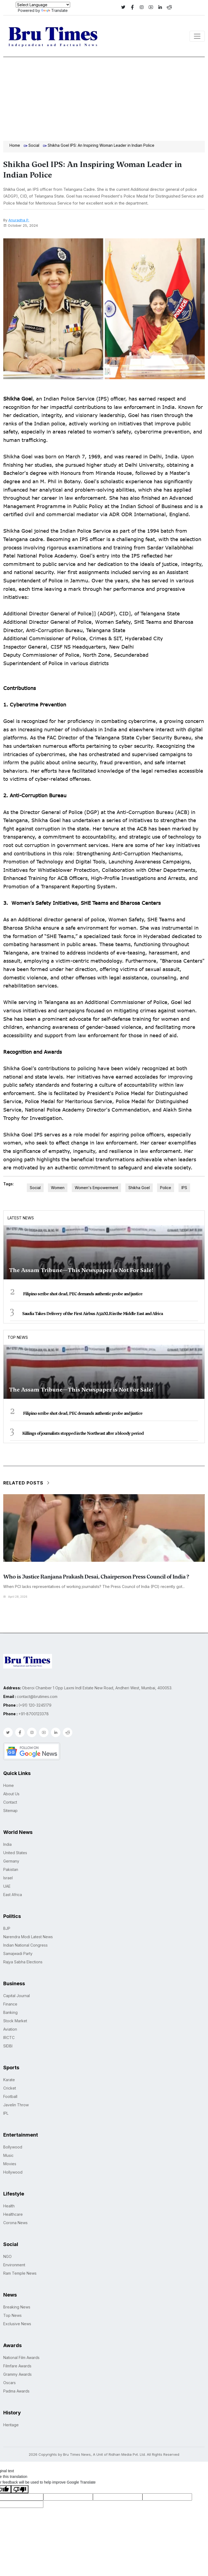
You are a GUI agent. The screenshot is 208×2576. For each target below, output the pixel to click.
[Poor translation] (19, 2489)
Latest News (21, 1218)
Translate (54, 10)
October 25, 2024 (20, 225)
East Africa (12, 1894)
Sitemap (10, 1810)
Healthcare (13, 2214)
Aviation (10, 2029)
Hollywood (12, 2172)
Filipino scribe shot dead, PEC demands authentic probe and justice (82, 1294)
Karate (9, 2079)
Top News (18, 1337)
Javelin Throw (16, 2105)
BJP (6, 1928)
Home (14, 145)
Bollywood (12, 2147)
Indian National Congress (25, 1945)
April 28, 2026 (15, 1596)
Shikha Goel (139, 1187)
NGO (7, 2256)
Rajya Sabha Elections (23, 1962)
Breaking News (16, 2307)
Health (9, 2206)
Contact (10, 1802)
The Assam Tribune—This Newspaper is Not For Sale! (81, 1270)
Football (10, 2096)
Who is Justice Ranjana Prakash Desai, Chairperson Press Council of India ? (96, 1576)
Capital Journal (16, 1995)
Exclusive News (17, 2323)
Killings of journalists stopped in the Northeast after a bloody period (83, 1433)
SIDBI (7, 2046)
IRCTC (9, 2037)
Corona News (15, 2222)
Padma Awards (16, 2391)
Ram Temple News (20, 2273)
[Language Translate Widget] (43, 5)
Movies (9, 2163)
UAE (7, 1886)
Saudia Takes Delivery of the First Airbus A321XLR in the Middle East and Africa (92, 1313)
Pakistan (10, 1869)
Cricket (9, 2088)
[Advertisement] (104, 97)
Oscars (9, 2382)
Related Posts (26, 1483)
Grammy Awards (17, 2374)
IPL (5, 2113)
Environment (14, 2265)
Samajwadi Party (17, 1953)
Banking (10, 2012)
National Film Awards (21, 2357)
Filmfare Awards (17, 2366)
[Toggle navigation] (197, 36)
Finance (10, 2004)
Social (33, 145)
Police (165, 1187)
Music (8, 2155)
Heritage (11, 2424)
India (7, 1844)
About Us (11, 1793)
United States (15, 1852)
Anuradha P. (18, 220)
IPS (184, 1187)
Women (57, 1187)
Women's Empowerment (96, 1187)
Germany (11, 1861)
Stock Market (15, 2020)
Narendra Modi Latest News (28, 1936)
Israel (8, 1878)
